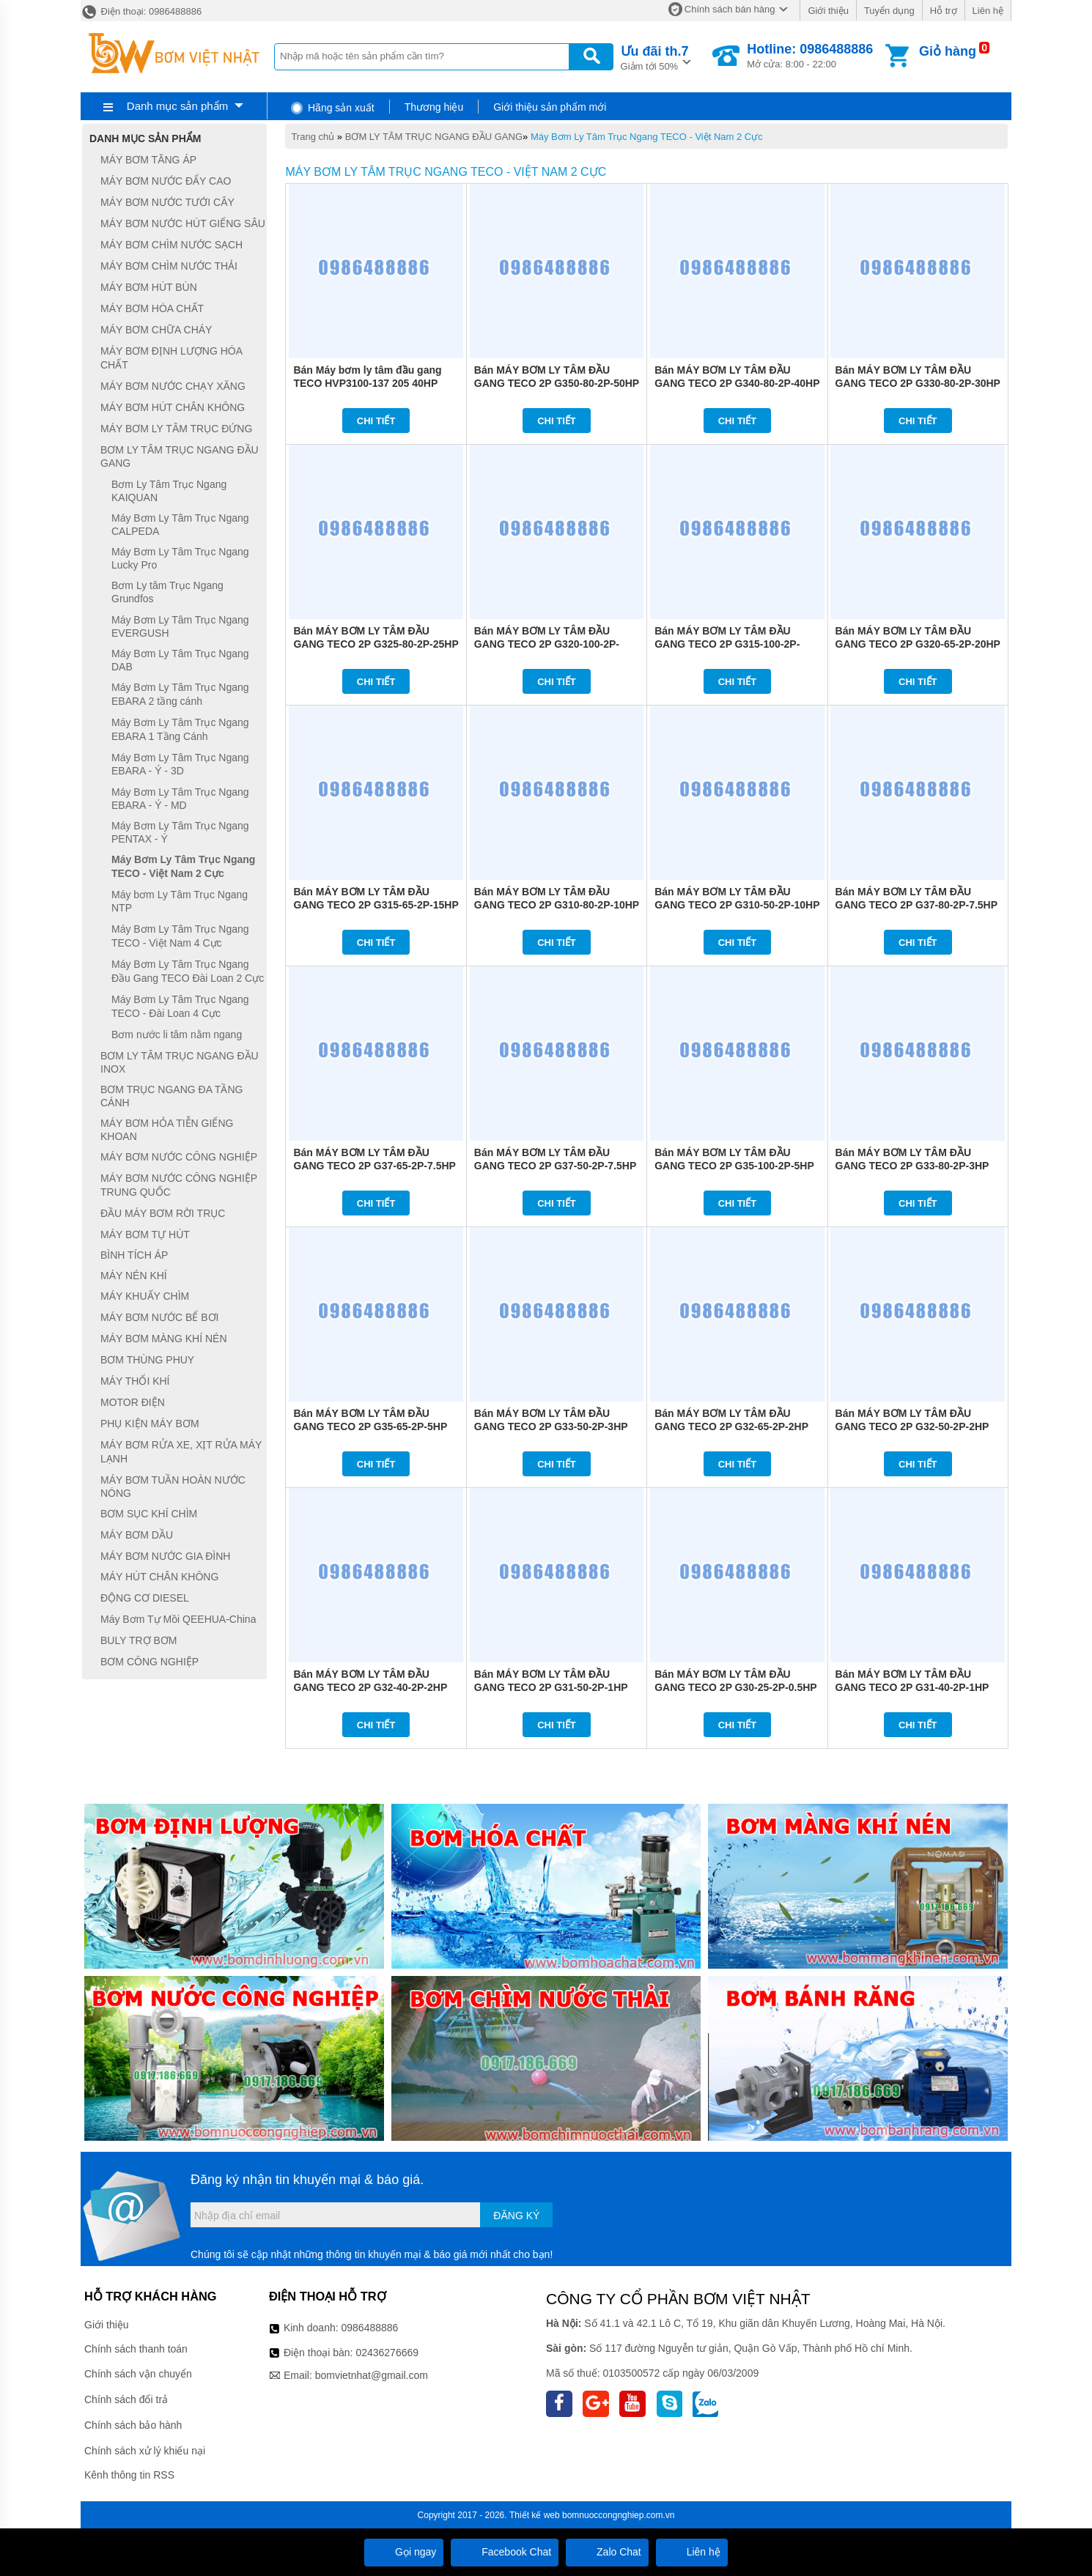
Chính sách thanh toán (136, 2349)
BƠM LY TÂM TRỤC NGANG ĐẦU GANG (434, 136)
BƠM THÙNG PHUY (147, 1360)
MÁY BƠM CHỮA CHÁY (156, 330)
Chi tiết (376, 420)
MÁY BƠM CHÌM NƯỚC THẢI (168, 266)
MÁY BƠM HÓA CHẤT (152, 308)
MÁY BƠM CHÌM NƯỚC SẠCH (171, 245)
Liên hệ (988, 10)
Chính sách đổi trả (126, 2399)
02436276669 (386, 2352)
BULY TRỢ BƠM (138, 1640)
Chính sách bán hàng (730, 9)
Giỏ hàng (947, 51)
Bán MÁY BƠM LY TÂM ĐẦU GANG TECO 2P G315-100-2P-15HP (727, 644)
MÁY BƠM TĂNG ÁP (148, 160)
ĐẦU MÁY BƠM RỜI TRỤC (162, 1213)
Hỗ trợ (943, 10)
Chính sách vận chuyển (138, 2374)
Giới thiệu (828, 10)
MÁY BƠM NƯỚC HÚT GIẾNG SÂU (182, 223)
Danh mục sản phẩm (177, 106)
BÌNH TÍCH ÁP (134, 1256)
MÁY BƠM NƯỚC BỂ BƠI (159, 1317)
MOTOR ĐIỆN (132, 1402)
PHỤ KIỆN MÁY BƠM (149, 1423)
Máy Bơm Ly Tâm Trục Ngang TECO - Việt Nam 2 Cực (647, 136)
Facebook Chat (504, 2552)
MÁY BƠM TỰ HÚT (145, 1234)
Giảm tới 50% (655, 57)
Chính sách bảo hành (133, 2425)
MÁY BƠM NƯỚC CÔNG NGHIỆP (178, 1157)
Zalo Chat (607, 2552)
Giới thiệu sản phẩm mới (549, 107)
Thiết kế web (534, 2515)
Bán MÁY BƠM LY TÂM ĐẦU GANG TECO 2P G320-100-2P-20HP (546, 644)
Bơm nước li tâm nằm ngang (176, 1034)
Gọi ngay (404, 2552)
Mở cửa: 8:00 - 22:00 (810, 56)
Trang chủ (312, 136)
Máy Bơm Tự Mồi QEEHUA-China (178, 1619)
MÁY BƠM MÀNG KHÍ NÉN (163, 1338)
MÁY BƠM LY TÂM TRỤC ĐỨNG (176, 428)
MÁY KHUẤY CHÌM (144, 1296)
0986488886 (370, 2327)
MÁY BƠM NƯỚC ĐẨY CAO (165, 181)
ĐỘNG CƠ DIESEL (144, 1598)
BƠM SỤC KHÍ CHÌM (148, 1514)
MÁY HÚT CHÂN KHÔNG (159, 1577)
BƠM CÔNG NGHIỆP (149, 1662)
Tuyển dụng (889, 10)
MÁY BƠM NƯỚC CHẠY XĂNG (173, 386)
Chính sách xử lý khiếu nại (144, 2451)
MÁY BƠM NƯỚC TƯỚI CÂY (167, 202)
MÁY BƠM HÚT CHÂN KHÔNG (172, 407)
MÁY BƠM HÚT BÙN (148, 287)
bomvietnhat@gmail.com (371, 2375)
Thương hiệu (434, 107)
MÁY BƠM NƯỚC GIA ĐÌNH (165, 1556)
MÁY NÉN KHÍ (133, 1275)
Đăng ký (516, 2215)
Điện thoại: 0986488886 (141, 11)
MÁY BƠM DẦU (136, 1535)
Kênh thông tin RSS (129, 2475)
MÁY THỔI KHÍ (135, 1381)
